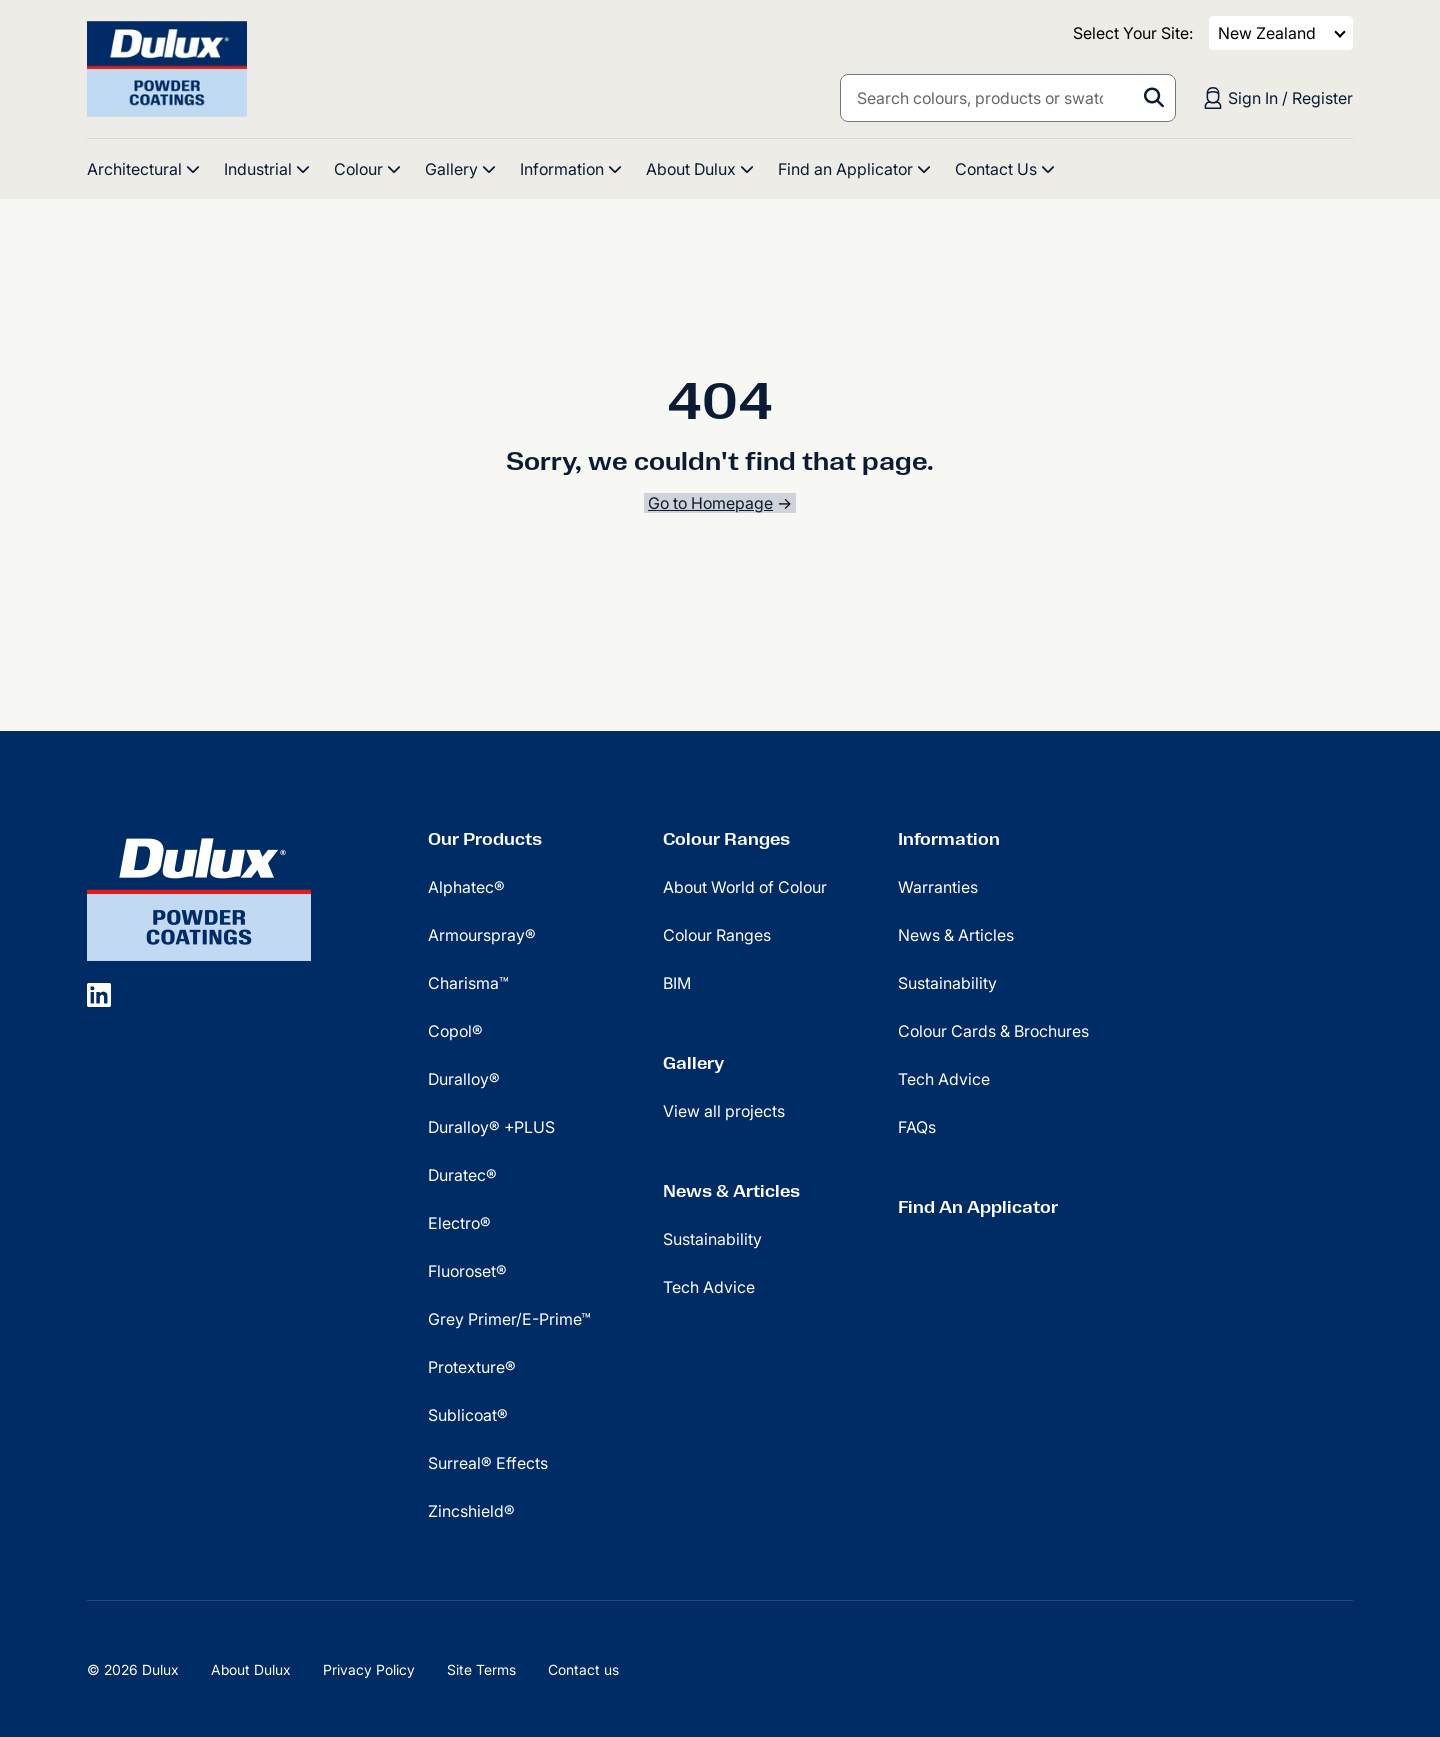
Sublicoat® (468, 1415)
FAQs (917, 1127)
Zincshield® (471, 1511)
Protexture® (472, 1367)
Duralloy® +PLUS (491, 1127)
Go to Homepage (710, 503)
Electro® (459, 1223)
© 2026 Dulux (133, 1669)
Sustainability (712, 1239)
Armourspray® (482, 935)
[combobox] (1008, 98)
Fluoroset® (467, 1271)
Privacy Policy (369, 1669)
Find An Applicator (978, 1207)
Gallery (693, 1063)
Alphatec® (466, 887)
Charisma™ (468, 983)
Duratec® (462, 1175)
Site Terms (481, 1669)
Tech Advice (709, 1287)
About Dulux (251, 1669)
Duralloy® (464, 1079)
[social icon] (99, 994)
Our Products (485, 839)
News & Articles (731, 1191)
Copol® (455, 1031)
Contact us (583, 1669)
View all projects (724, 1111)
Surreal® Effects (488, 1463)
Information (949, 839)
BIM (677, 983)
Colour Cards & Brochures (993, 1031)
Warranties (938, 887)
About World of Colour (745, 887)
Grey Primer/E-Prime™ (509, 1319)
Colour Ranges (726, 839)
